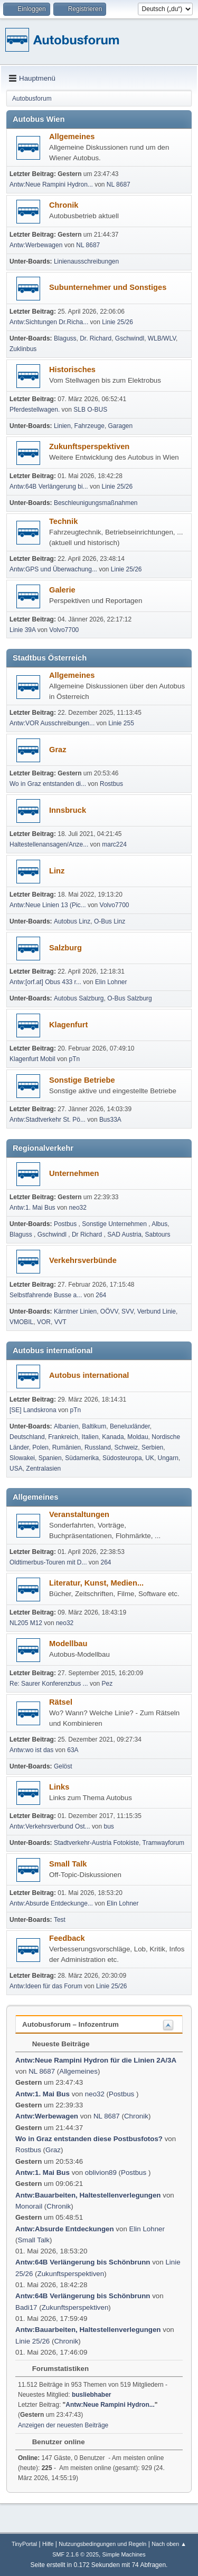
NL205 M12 (26, 1623)
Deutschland (27, 1437)
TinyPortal (24, 2544)
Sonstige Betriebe (82, 1080)
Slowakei (22, 1458)
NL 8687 (118, 184)
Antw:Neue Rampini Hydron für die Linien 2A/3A (95, 2060)
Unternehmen (74, 1173)
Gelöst (63, 1766)
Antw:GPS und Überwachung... (53, 569)
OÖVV (109, 1311)
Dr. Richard (95, 338)
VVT (60, 1322)
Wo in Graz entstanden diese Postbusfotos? (89, 2139)
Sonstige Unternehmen (115, 1224)
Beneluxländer (130, 1426)
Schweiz (126, 1447)
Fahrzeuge (89, 426)
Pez (107, 1683)
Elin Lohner (111, 982)
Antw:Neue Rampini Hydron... (51, 184)
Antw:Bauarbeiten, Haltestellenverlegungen (88, 2195)
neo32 (78, 1207)
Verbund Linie (156, 1311)
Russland (97, 1447)
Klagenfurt (68, 1024)
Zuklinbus (23, 349)
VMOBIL (21, 1322)
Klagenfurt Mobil (33, 1059)
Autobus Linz (72, 921)
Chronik (63, 205)
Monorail (28, 2206)
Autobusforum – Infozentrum (70, 2024)
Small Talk (68, 1864)
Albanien (66, 1426)
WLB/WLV (162, 338)
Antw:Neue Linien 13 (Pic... (48, 905)
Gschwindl (129, 338)
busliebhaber (91, 2394)
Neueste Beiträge (56, 2044)
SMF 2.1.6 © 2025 (75, 2554)
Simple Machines (124, 2554)
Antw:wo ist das (31, 1750)
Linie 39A (22, 630)
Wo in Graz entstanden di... (48, 784)
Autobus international (89, 1375)
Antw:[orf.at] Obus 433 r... (45, 982)
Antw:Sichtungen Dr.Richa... (49, 322)
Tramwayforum (163, 1842)
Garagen (120, 426)
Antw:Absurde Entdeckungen (64, 2229)
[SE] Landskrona (33, 1410)
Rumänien (66, 1447)
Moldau (137, 1437)
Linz (56, 871)
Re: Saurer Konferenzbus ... (49, 1683)
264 (101, 1295)
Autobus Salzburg (79, 998)
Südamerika (82, 1458)
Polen (40, 1447)
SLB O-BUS (90, 409)
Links (59, 1787)
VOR (44, 1322)
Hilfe (48, 2544)
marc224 (114, 844)
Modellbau (68, 1643)
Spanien (50, 1458)
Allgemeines (72, 136)
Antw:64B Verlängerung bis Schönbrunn (82, 2262)
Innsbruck (67, 810)
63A (72, 1750)
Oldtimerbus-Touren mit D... (48, 1562)
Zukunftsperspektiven (89, 446)
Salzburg (65, 948)
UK (149, 1458)
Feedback (67, 1938)
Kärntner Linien (75, 1311)
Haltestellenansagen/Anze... (49, 844)
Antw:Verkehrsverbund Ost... (50, 1826)
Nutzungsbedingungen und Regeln (102, 2544)
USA (16, 1468)
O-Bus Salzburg (129, 998)
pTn (74, 1059)
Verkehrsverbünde (83, 1260)
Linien (62, 426)
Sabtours (158, 1234)
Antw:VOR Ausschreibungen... (52, 723)
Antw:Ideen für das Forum (46, 1986)
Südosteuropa (122, 1458)
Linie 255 (121, 723)
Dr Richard (88, 1234)
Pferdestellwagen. (35, 409)
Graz (58, 749)
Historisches (72, 369)
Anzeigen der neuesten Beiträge (63, 2425)
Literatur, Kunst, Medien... (96, 1583)
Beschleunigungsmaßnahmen (96, 503)
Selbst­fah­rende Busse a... (46, 1295)
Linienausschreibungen (86, 261)
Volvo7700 (64, 630)
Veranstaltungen (79, 1514)
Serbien (152, 1447)
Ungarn (168, 1458)
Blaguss (65, 338)
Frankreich (63, 1437)
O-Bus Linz (109, 921)
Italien (90, 1437)
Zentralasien (43, 1468)
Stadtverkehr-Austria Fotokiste (96, 1842)
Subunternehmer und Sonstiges (107, 287)
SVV (127, 1311)
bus (109, 1826)
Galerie (62, 590)
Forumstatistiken (55, 2369)
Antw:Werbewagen (36, 245)
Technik (63, 521)
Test (59, 1919)
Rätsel (60, 1702)
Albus (159, 1224)
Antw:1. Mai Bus (32, 1207)
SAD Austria (124, 1234)
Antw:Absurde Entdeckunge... (51, 1903)
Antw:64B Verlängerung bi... (49, 486)
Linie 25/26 (117, 322)
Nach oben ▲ (169, 2544)
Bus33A (110, 1119)
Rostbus (111, 784)
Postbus (66, 1224)
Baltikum (94, 1426)
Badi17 (26, 2307)
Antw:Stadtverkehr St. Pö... (48, 1119)
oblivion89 (101, 2172)
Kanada (113, 1437)
